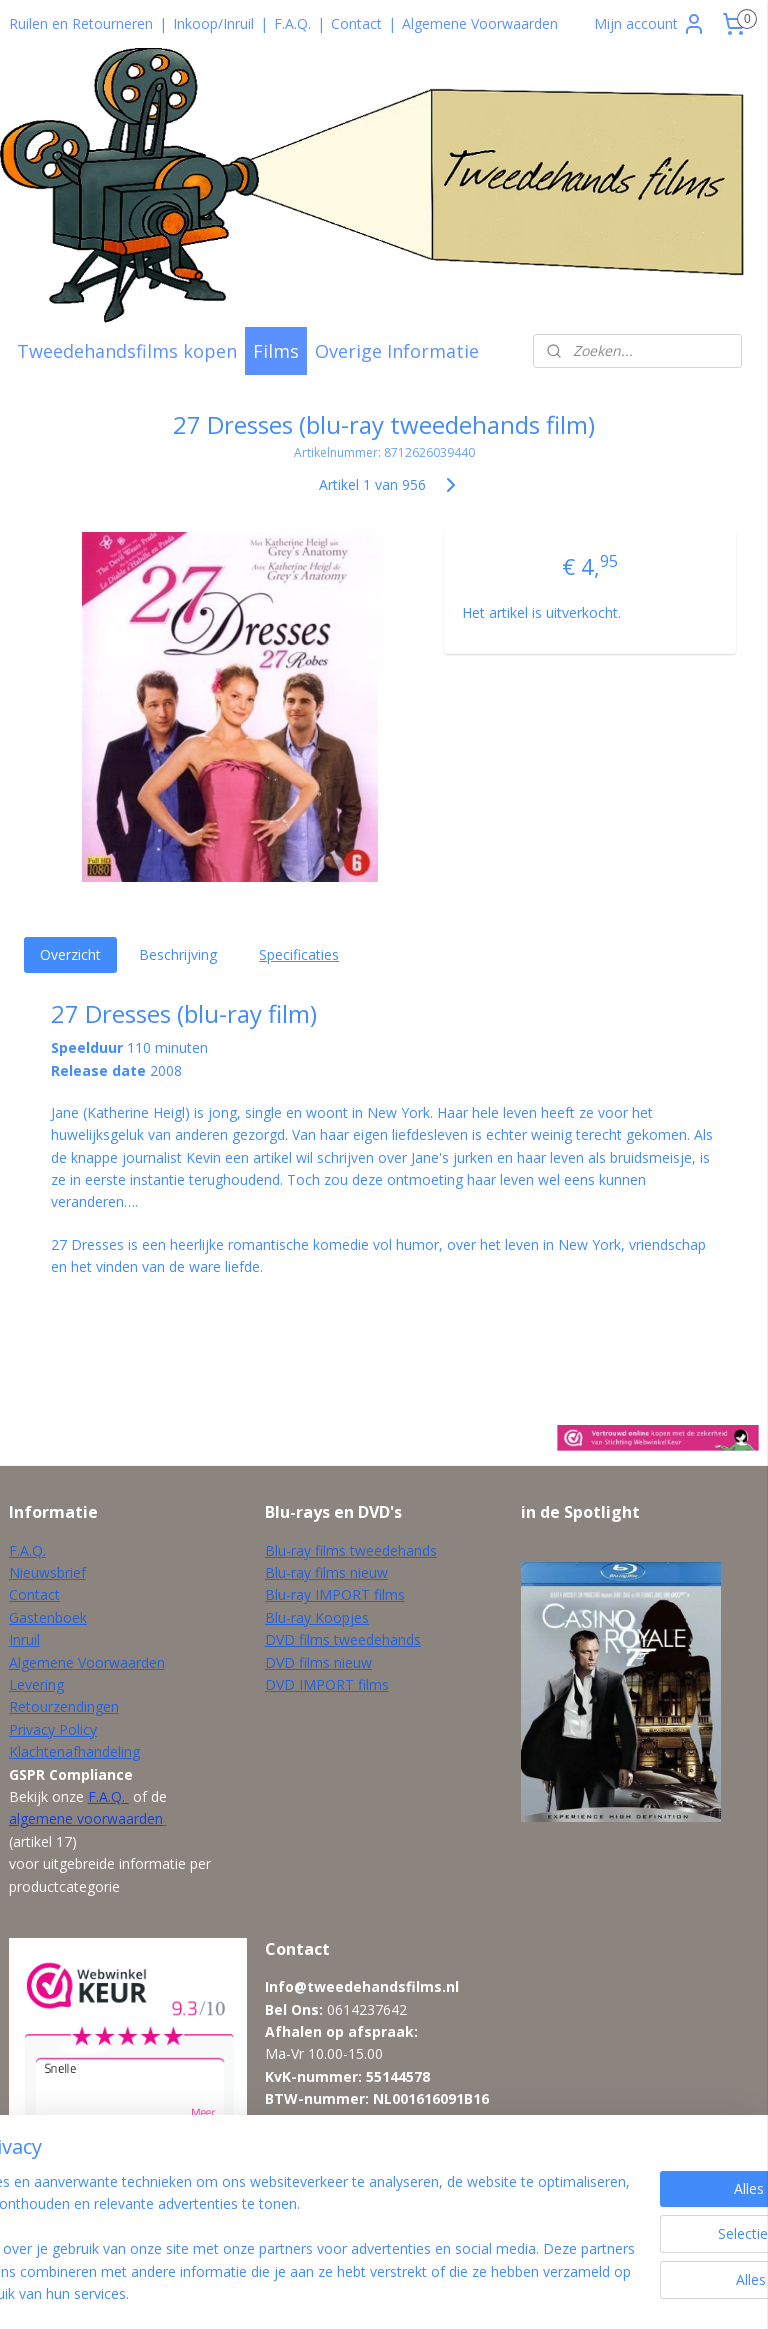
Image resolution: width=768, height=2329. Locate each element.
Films (276, 351)
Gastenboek (48, 1617)
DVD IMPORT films (327, 1684)
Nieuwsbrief (47, 1572)
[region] (252, 2216)
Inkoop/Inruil (213, 23)
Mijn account (650, 24)
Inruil (24, 1639)
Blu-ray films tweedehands (351, 1550)
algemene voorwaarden (86, 1818)
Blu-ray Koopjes (317, 1617)
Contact (356, 23)
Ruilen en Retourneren (81, 23)
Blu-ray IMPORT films (335, 1594)
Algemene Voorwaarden (480, 23)
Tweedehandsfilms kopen (127, 351)
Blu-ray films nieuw (326, 1572)
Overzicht (70, 954)
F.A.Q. (292, 23)
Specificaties (299, 954)
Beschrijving (178, 954)
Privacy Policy (53, 1729)
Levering (36, 1684)
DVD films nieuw (318, 1662)
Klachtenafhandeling (74, 1751)
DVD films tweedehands (343, 1639)
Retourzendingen (64, 1706)
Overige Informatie (397, 351)
